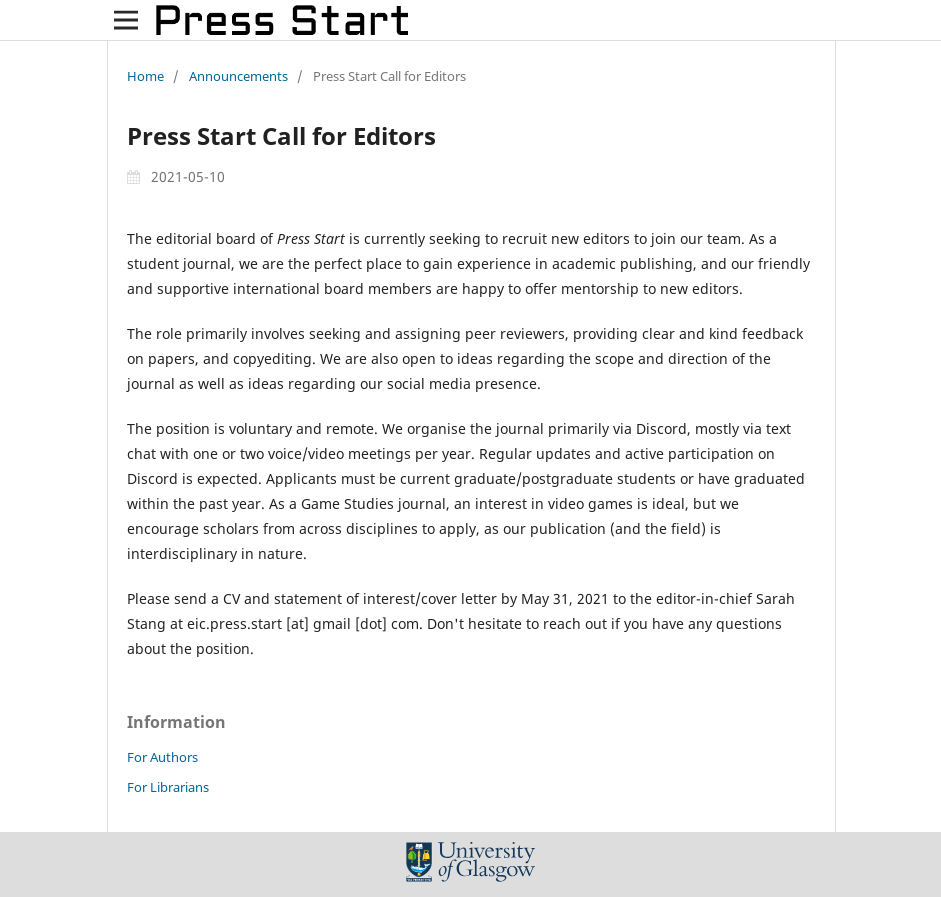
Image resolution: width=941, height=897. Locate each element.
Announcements (238, 76)
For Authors (162, 757)
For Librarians (168, 787)
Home (145, 76)
